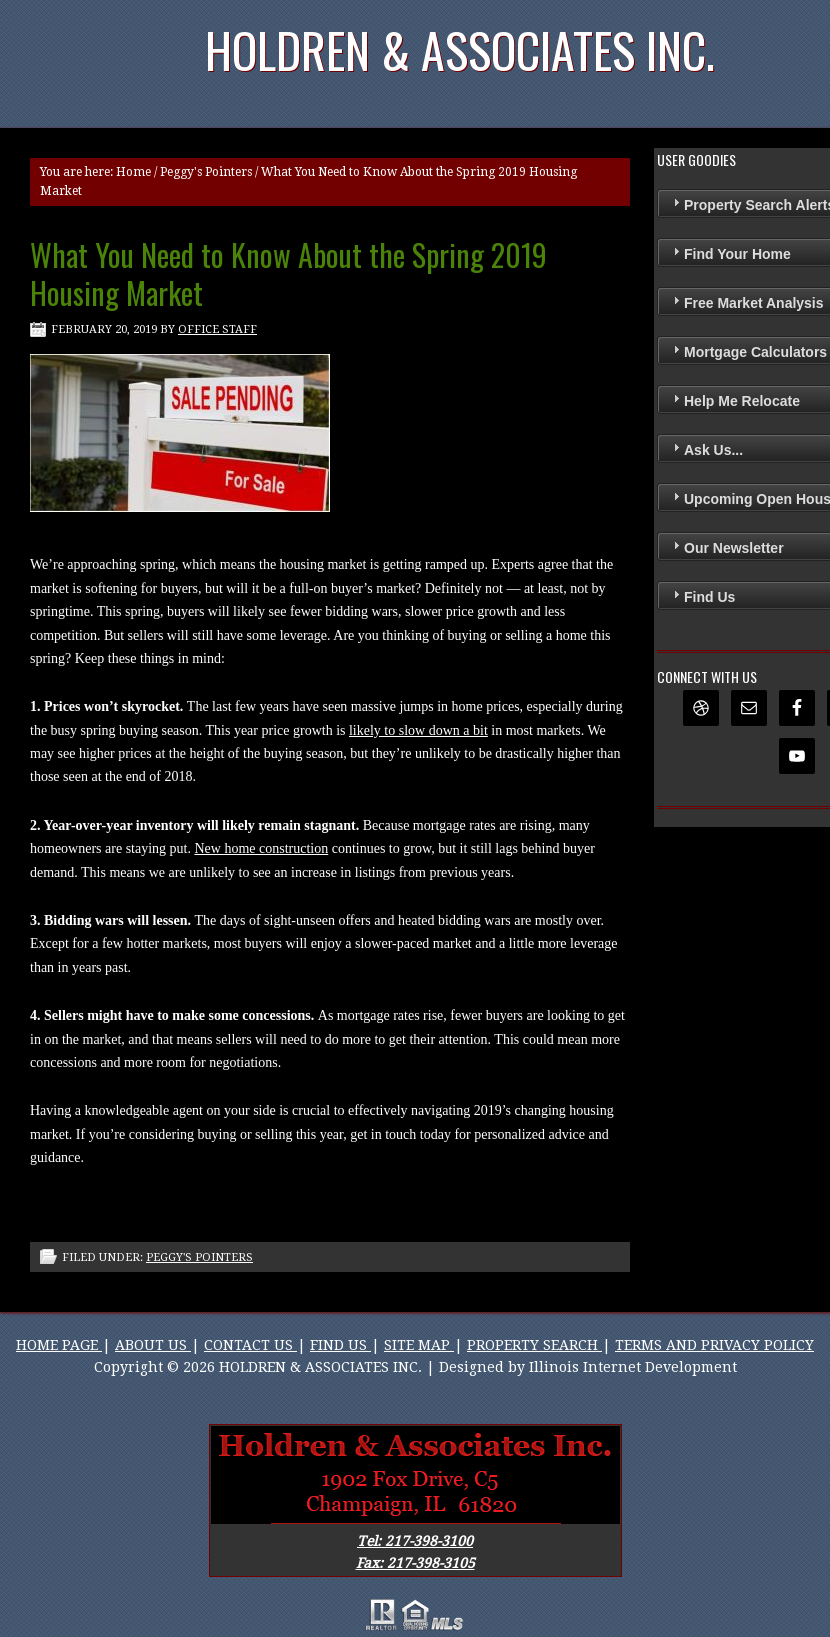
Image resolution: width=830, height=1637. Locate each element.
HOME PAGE (59, 1345)
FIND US (340, 1345)
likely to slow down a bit (418, 730)
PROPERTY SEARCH (534, 1345)
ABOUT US (153, 1345)
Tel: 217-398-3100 (415, 1541)
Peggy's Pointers (206, 172)
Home (133, 172)
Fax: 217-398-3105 (415, 1563)
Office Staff (217, 329)
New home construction (261, 848)
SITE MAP (419, 1345)
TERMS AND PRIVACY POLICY (714, 1345)
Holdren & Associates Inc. (460, 49)
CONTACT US (250, 1345)
